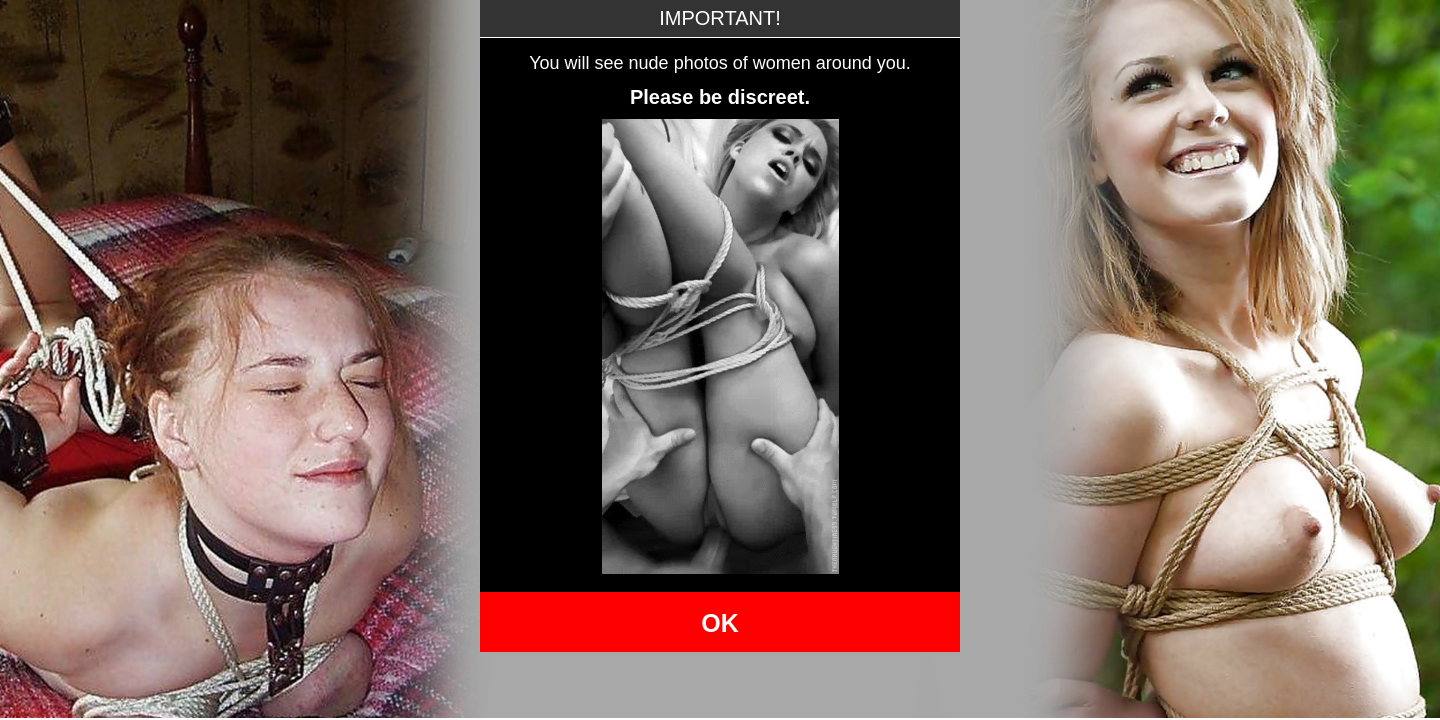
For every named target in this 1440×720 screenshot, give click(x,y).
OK (720, 623)
